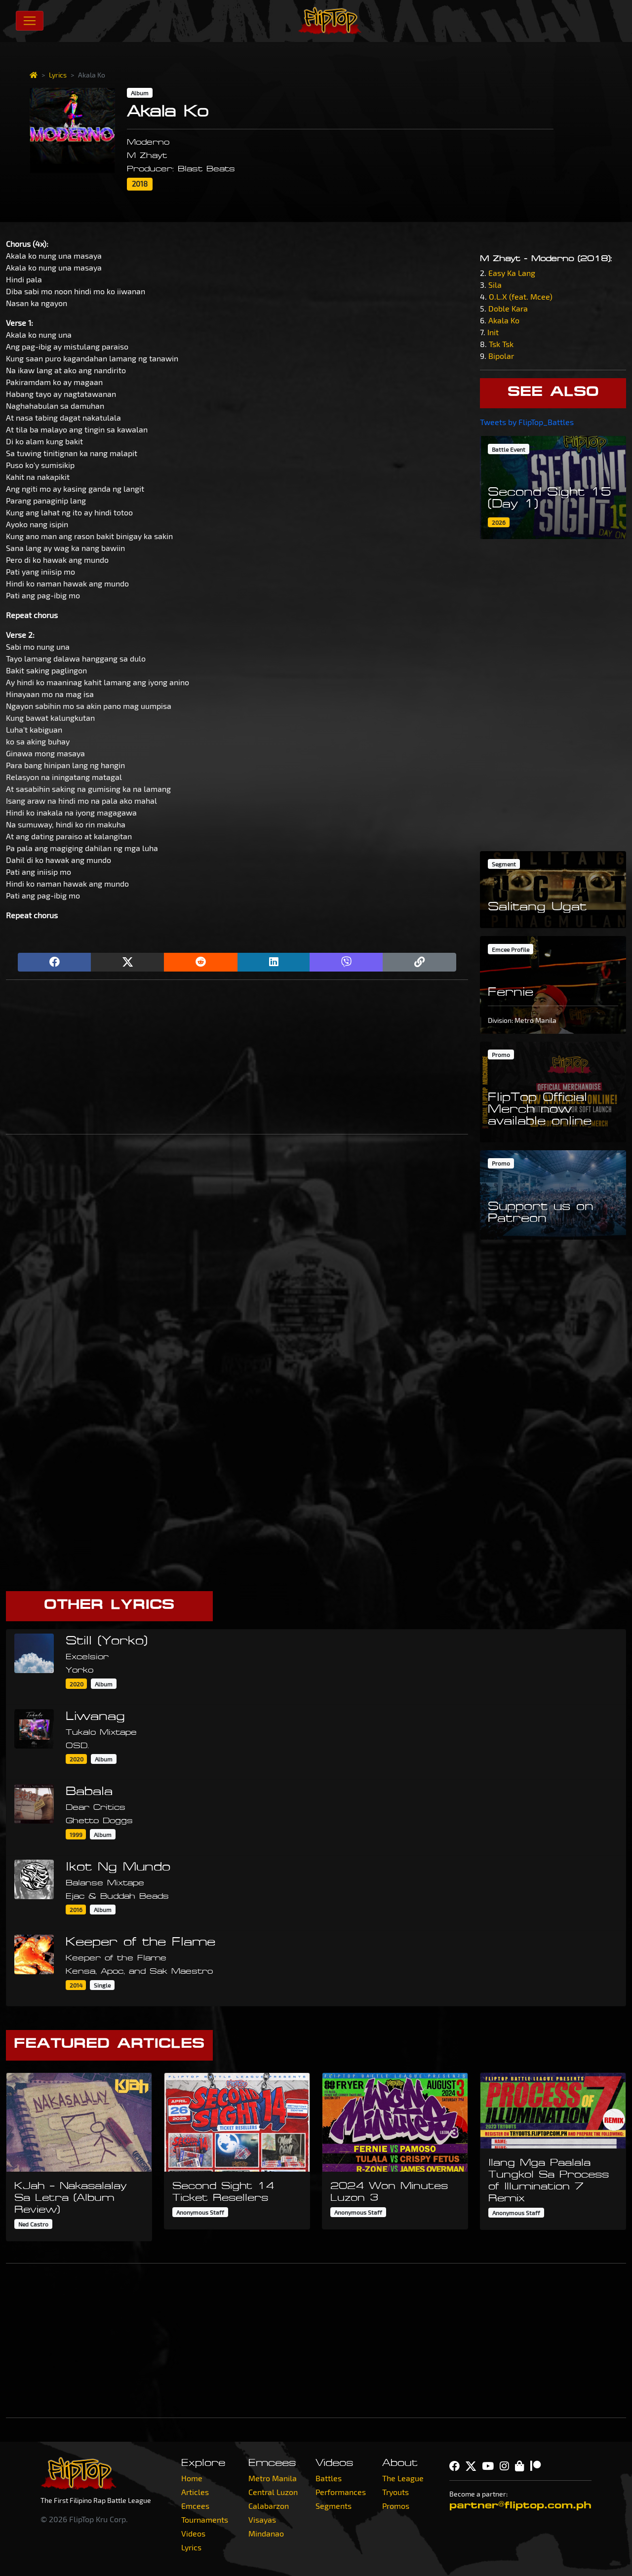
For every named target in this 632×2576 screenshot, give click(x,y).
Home (191, 2478)
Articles (195, 2492)
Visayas (262, 2519)
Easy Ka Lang (511, 272)
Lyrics (58, 75)
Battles (329, 2478)
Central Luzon (273, 2492)
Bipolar (501, 355)
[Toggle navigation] (29, 21)
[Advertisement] (237, 1057)
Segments (334, 2505)
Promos (395, 2505)
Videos (193, 2533)
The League (403, 2478)
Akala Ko (503, 320)
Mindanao (266, 2533)
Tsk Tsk (501, 344)
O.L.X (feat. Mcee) (521, 296)
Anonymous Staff (200, 2212)
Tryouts (395, 2492)
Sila (495, 284)
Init (493, 332)
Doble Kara (508, 308)
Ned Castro (33, 2224)
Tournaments (204, 2519)
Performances (341, 2492)
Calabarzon (268, 2505)
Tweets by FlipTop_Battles (527, 422)
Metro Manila (272, 2478)
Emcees (195, 2505)
